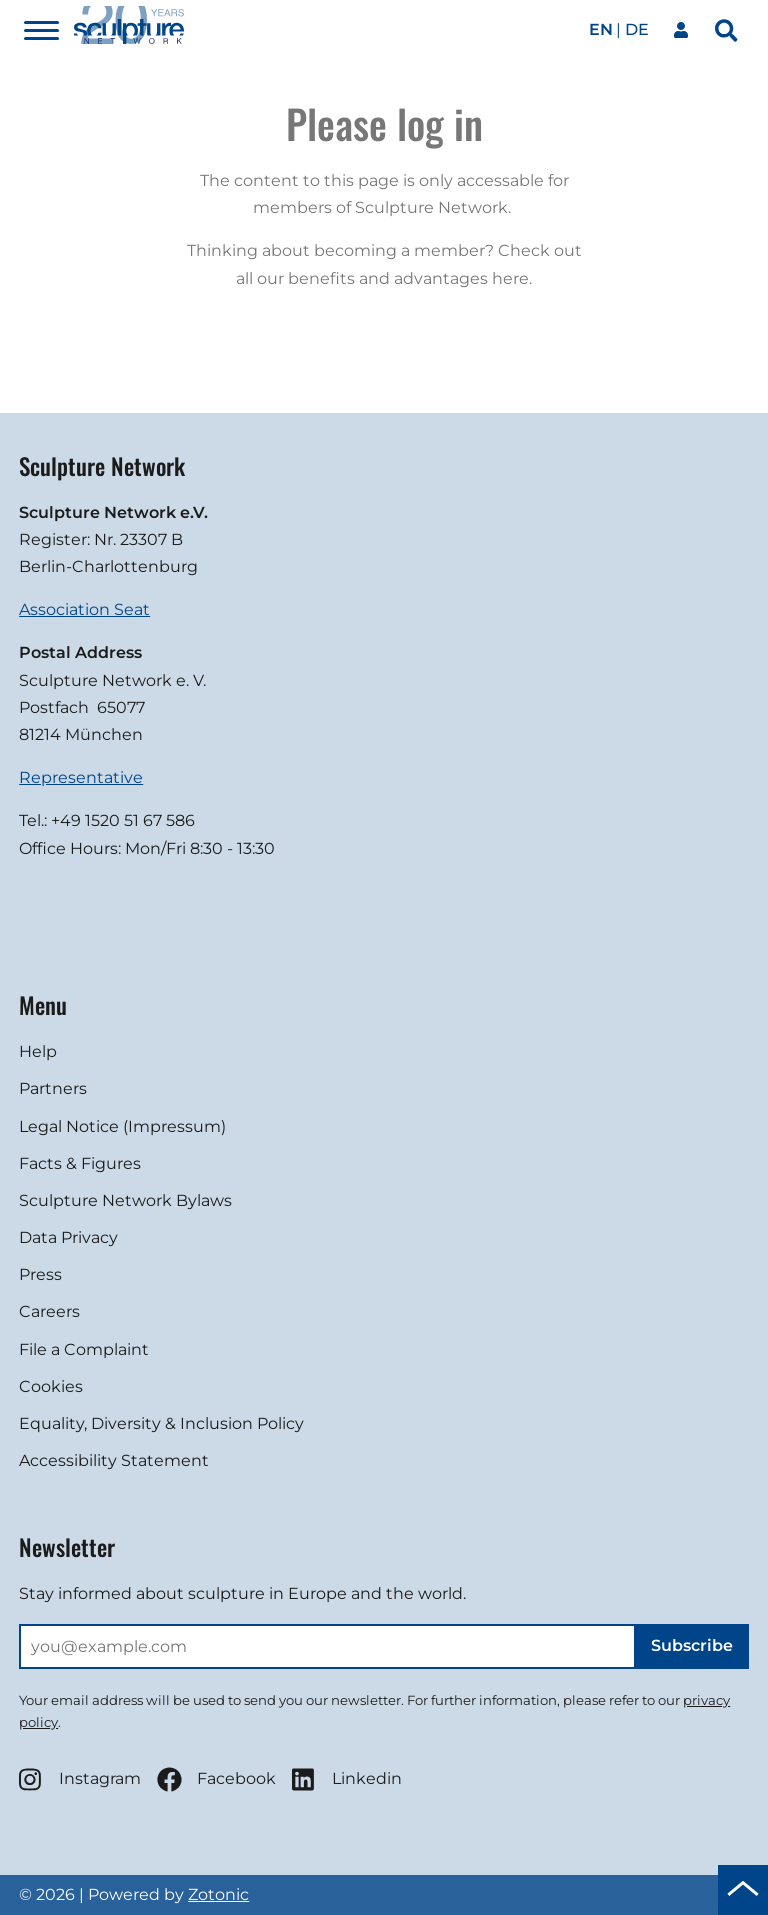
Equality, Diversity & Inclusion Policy (161, 1423)
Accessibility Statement (114, 1460)
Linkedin (347, 1779)
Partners (53, 1088)
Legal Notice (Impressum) (122, 1126)
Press (40, 1274)
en (601, 29)
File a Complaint (84, 1349)
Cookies (51, 1386)
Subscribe (692, 1645)
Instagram (80, 1779)
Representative (81, 777)
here (510, 278)
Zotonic (218, 1894)
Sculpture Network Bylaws (125, 1200)
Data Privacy (68, 1237)
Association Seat (84, 609)
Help (38, 1051)
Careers (49, 1311)
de (637, 29)
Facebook (216, 1779)
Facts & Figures (80, 1163)
